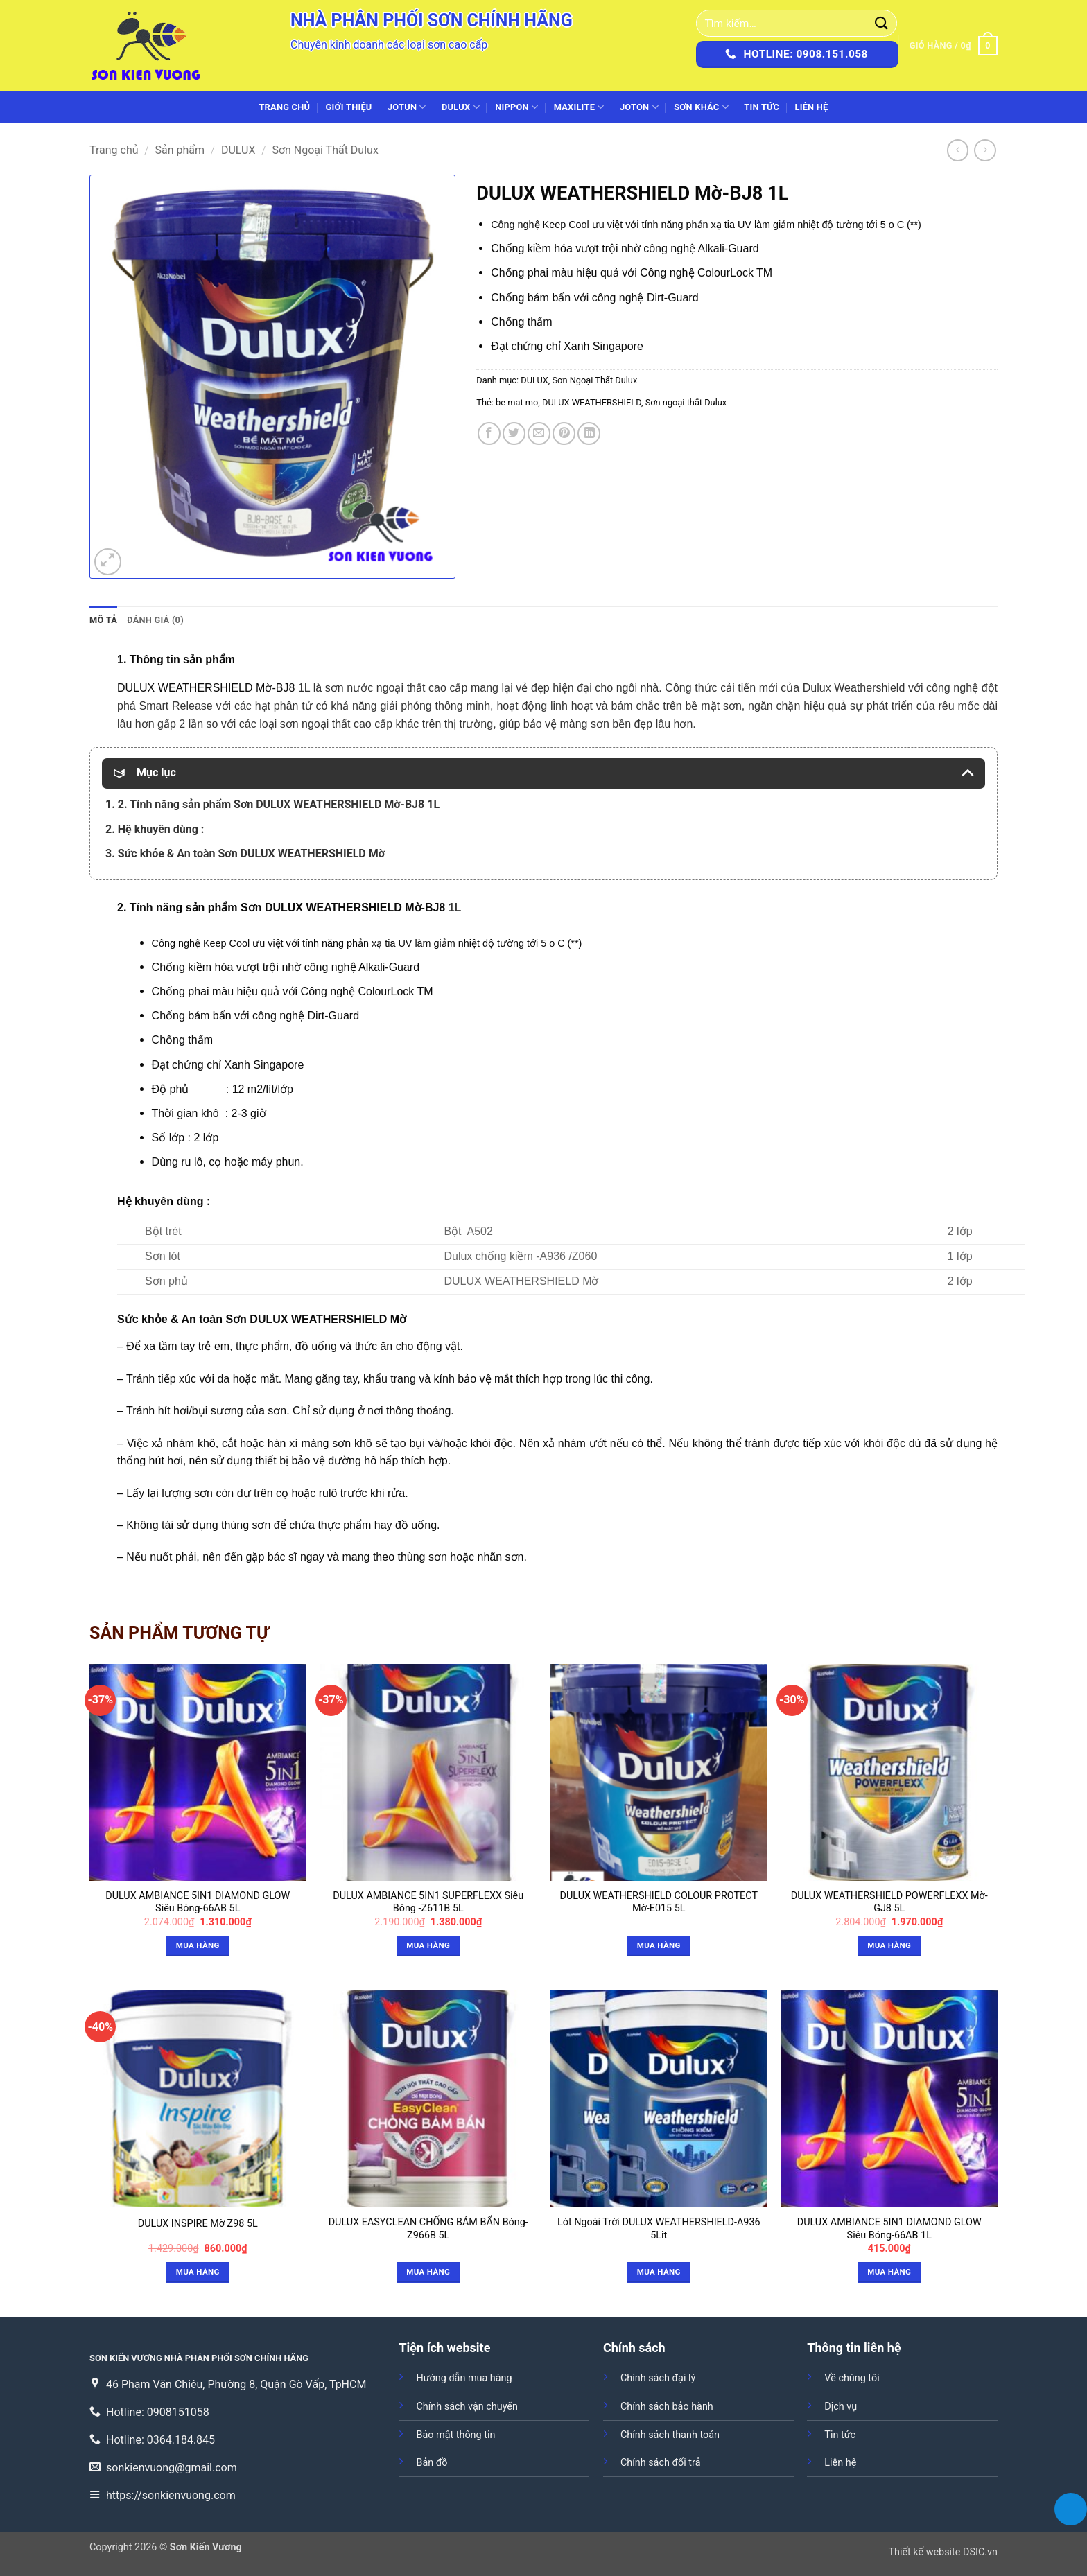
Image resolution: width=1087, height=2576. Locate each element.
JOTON (639, 107)
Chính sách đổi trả (660, 2463)
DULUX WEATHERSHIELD (591, 402)
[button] (954, 45)
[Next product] (957, 150)
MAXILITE (579, 107)
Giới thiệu (349, 107)
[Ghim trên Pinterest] (564, 433)
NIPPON (516, 107)
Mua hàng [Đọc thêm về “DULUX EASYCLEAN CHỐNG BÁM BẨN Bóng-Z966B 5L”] (428, 2272)
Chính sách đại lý (657, 2378)
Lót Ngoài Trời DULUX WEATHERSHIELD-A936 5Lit (658, 2228)
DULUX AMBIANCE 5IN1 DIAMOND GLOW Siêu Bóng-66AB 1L (889, 2228)
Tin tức (761, 107)
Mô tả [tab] (103, 620)
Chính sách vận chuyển (466, 2406)
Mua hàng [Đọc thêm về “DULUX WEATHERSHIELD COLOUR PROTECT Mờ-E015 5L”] (659, 1945)
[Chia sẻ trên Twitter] (514, 433)
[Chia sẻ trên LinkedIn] (588, 433)
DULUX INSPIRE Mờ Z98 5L (198, 2223)
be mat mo (517, 402)
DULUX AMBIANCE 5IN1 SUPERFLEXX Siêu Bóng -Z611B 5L (428, 1902)
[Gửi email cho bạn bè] (539, 433)
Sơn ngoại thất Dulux (686, 402)
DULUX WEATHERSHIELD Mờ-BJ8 (206, 688)
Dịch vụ (840, 2406)
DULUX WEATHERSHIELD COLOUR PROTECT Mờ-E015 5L (659, 1902)
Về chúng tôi (851, 2378)
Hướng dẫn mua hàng (464, 2378)
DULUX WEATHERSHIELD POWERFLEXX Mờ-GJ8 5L (889, 1902)
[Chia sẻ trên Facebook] (489, 433)
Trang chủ (284, 107)
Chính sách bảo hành (666, 2406)
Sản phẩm (180, 150)
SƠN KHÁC (701, 107)
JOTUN (407, 107)
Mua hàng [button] (198, 1945)
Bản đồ (431, 2463)
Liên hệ (811, 107)
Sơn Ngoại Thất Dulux (325, 150)
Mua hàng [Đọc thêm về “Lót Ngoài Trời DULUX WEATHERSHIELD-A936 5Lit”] (659, 2272)
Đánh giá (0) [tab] (155, 620)
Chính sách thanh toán (670, 2435)
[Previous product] (984, 150)
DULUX (461, 107)
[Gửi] (882, 23)
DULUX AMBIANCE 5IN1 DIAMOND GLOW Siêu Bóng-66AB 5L (197, 1902)
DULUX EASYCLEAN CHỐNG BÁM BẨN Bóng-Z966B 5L (428, 2228)
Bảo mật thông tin (455, 2435)
